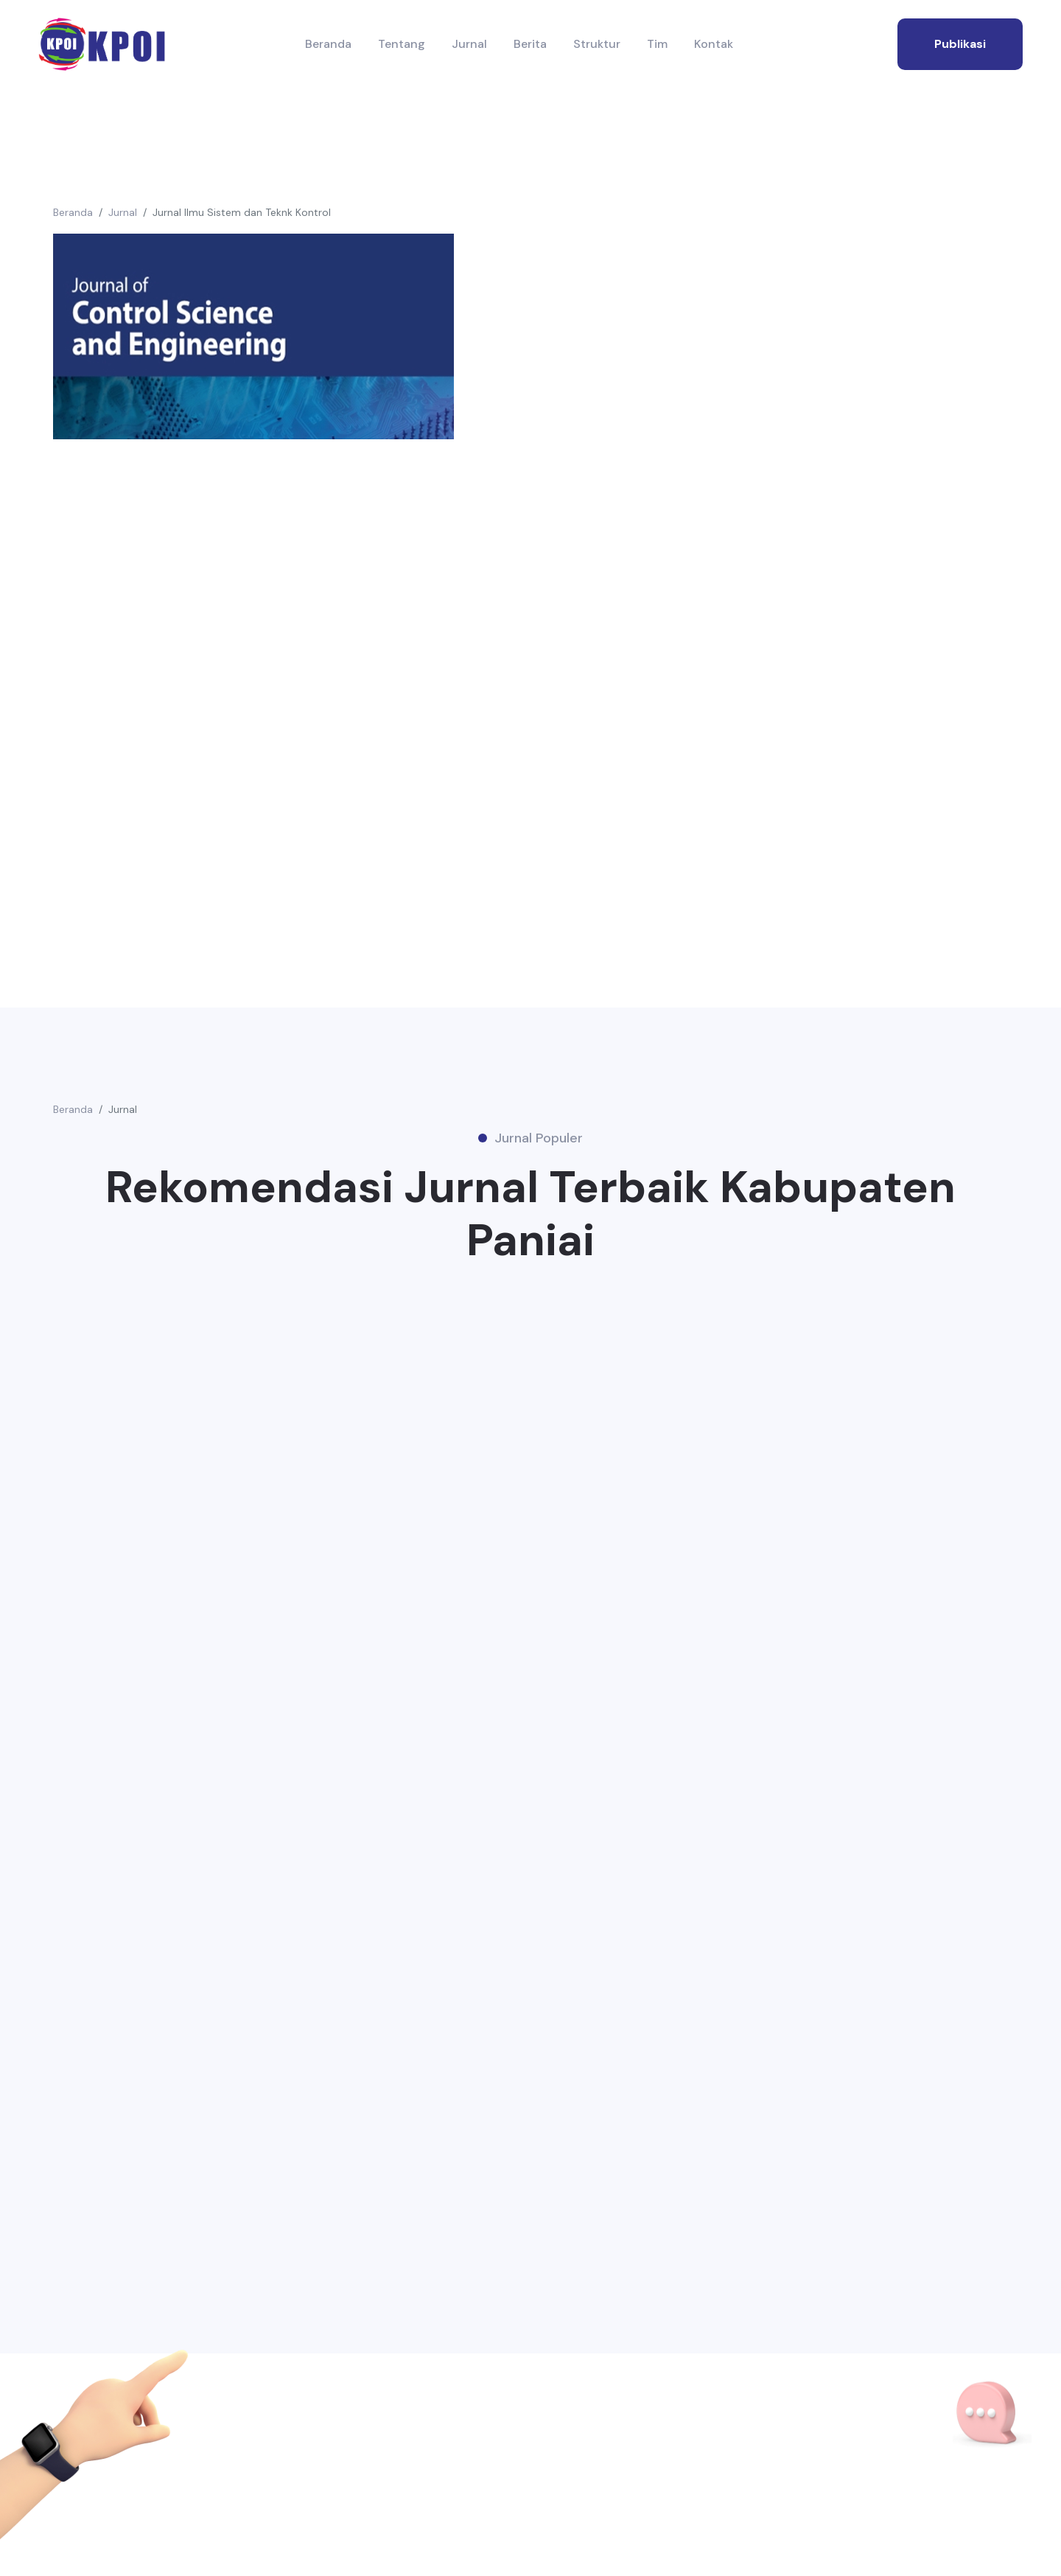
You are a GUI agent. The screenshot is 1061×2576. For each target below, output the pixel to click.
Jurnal (469, 44)
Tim (657, 44)
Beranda (328, 44)
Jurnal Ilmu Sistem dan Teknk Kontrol (242, 212)
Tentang (401, 44)
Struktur (596, 44)
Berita (530, 44)
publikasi (960, 44)
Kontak (713, 44)
